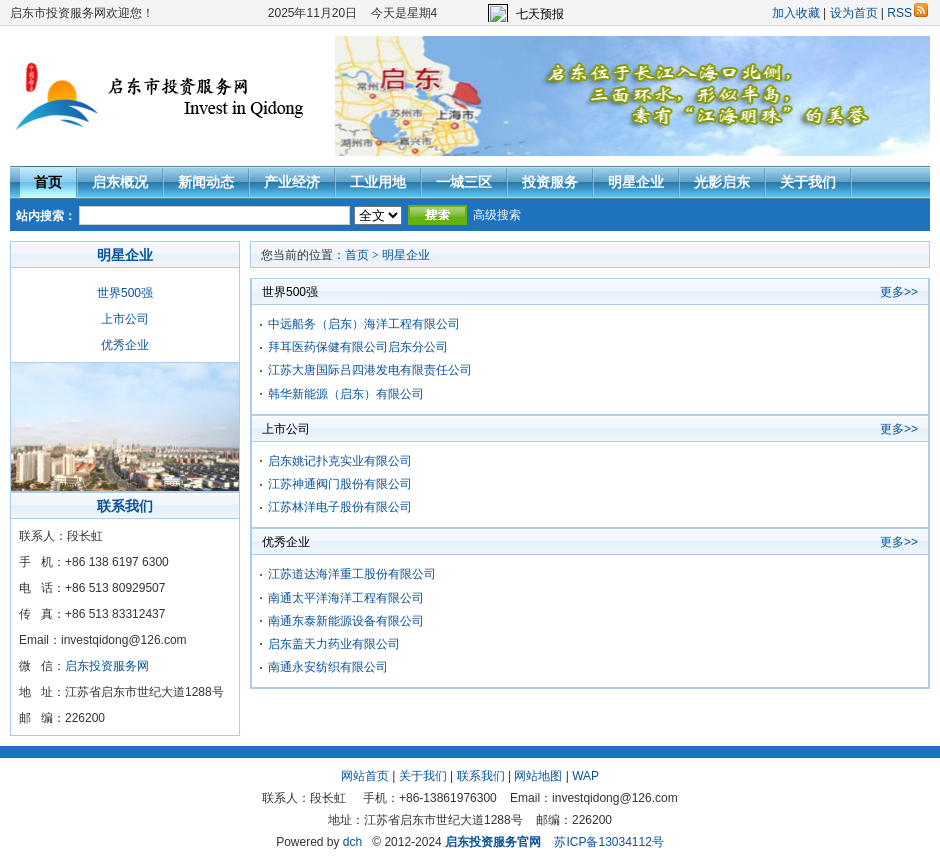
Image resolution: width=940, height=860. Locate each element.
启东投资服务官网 (493, 842)
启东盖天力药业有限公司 (334, 644)
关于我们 (808, 182)
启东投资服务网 (107, 666)
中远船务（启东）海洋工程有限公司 (364, 324)
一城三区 (464, 182)
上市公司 (125, 319)
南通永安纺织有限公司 (328, 667)
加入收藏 (796, 13)
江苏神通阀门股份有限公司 (340, 484)
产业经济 (292, 182)
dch (352, 842)
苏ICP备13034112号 (608, 842)
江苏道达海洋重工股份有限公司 (352, 574)
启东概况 (120, 182)
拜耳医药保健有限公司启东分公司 (358, 347)
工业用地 (378, 182)
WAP (585, 776)
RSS (907, 13)
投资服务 (550, 182)
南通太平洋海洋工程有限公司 (346, 598)
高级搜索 (497, 215)
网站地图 (538, 776)
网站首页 (365, 776)
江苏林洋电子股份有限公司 (340, 507)
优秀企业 (125, 345)
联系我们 (481, 776)
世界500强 (125, 293)
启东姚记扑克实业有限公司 (340, 461)
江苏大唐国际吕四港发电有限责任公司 (370, 370)
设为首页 (854, 13)
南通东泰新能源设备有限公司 (346, 621)
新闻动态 (206, 182)
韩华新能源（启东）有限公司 (346, 394)
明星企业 (636, 182)
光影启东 (722, 182)
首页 (48, 182)
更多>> (899, 292)
